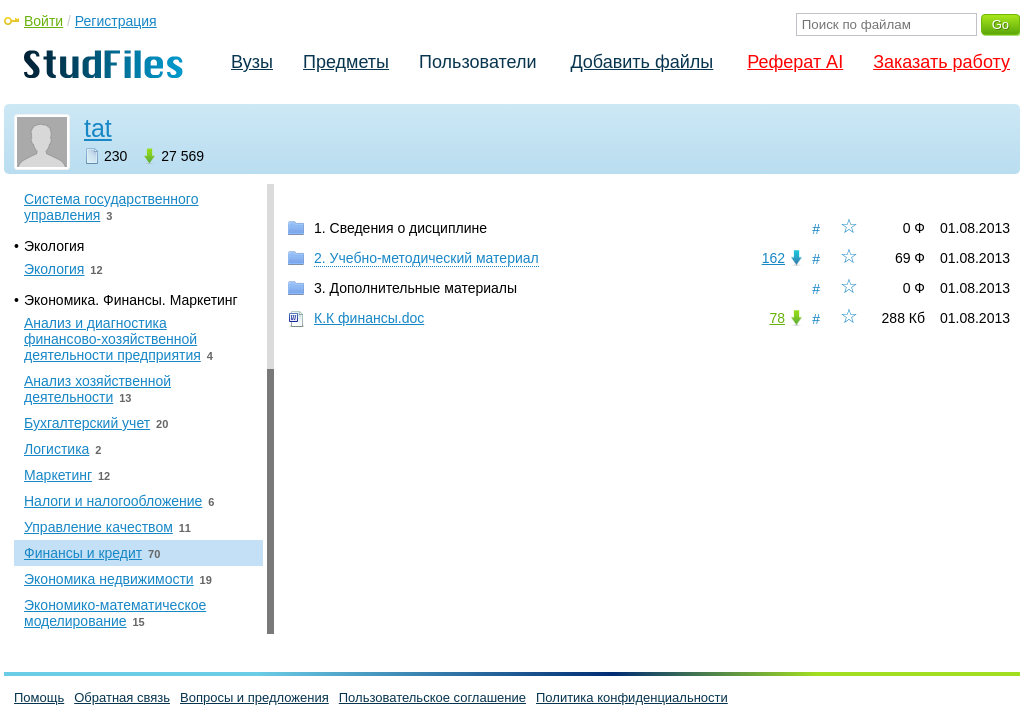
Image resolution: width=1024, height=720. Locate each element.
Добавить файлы (641, 62)
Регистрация (116, 21)
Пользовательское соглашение (432, 697)
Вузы (252, 62)
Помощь (39, 697)
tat (98, 128)
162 (773, 258)
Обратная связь (122, 697)
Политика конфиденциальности (632, 697)
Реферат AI (795, 62)
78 (777, 318)
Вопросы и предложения (254, 697)
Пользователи (477, 62)
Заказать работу (941, 62)
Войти (43, 21)
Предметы (346, 62)
